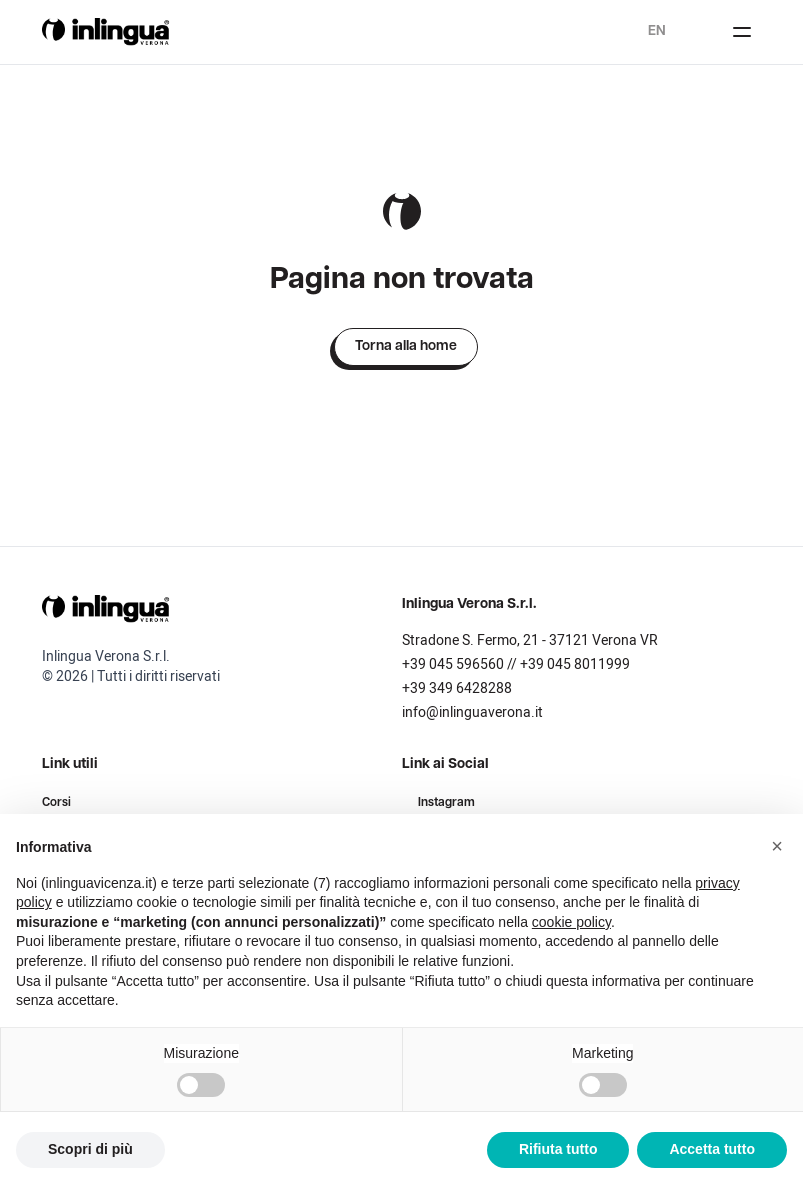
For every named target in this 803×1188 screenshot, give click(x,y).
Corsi (56, 803)
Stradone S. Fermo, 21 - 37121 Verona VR (530, 640)
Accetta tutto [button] (712, 1149)
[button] (777, 846)
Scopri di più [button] (90, 1149)
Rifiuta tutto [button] (558, 1149)
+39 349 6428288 (457, 688)
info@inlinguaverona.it (472, 712)
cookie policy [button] (571, 922)
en (657, 31)
